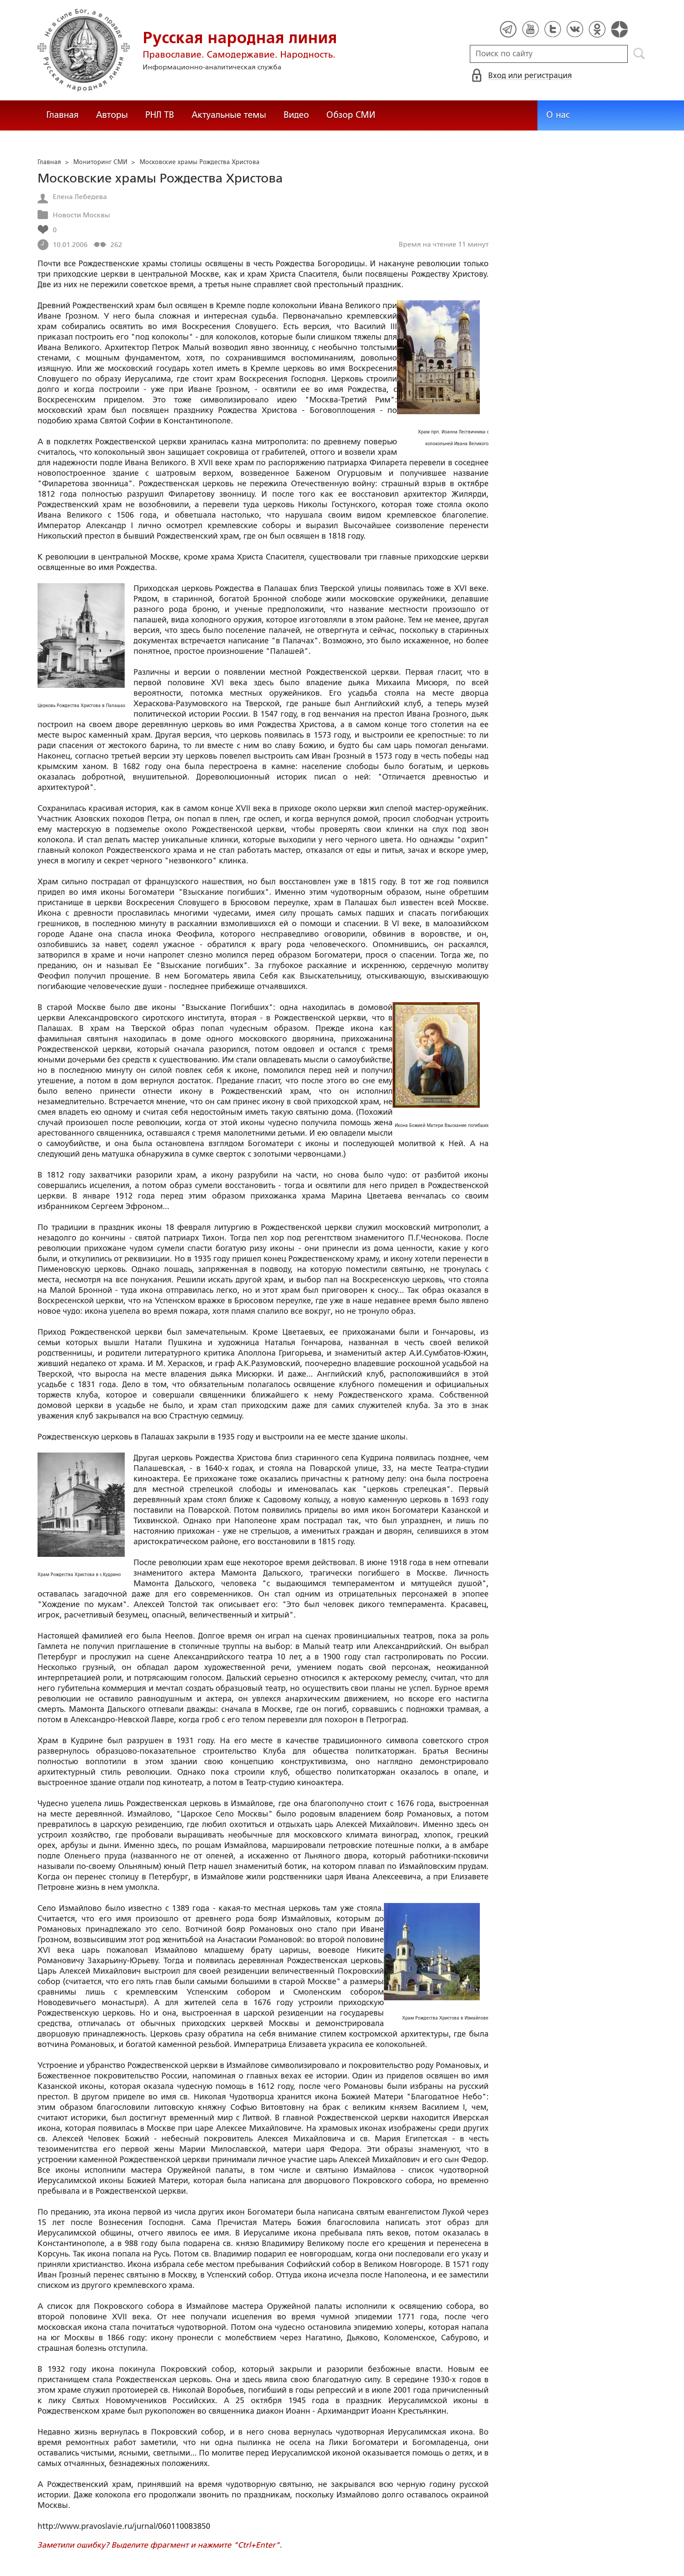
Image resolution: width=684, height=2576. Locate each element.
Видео (296, 115)
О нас (558, 115)
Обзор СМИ (350, 115)
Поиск (639, 53)
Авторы (112, 115)
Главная (62, 115)
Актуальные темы (229, 115)
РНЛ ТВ (159, 115)
